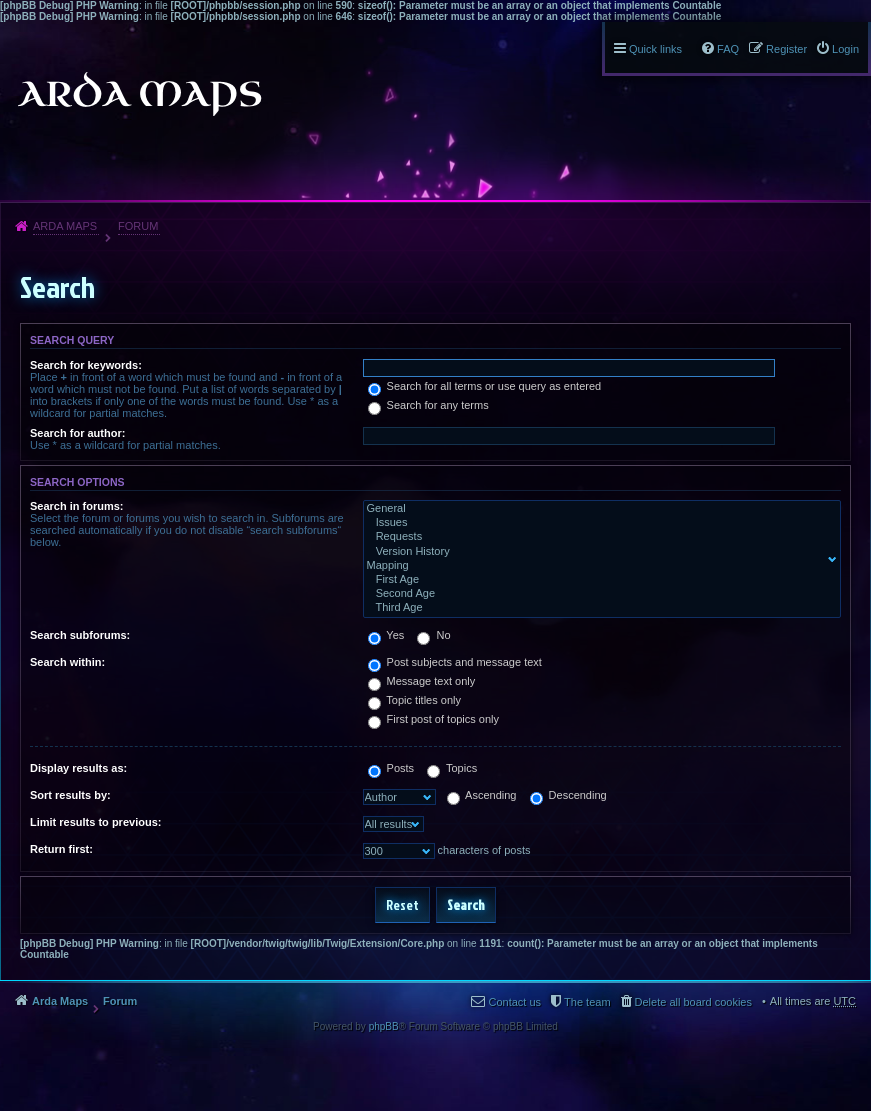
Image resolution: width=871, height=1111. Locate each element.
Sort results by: (70, 795)
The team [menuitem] (587, 1002)
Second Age (598, 594)
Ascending (482, 795)
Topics (452, 768)
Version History (598, 552)
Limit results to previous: (95, 822)
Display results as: (78, 768)
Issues (598, 523)
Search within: (67, 662)
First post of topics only (434, 719)
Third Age (598, 608)
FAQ (728, 49)
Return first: (61, 849)
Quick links (655, 49)
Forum (138, 226)
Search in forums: (77, 506)
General (598, 509)
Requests (598, 537)
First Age (598, 580)
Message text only (422, 681)
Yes (386, 635)
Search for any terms (428, 405)
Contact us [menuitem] (514, 1002)
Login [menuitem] (845, 49)
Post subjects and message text (455, 662)
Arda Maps (65, 226)
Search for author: (77, 433)
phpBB (384, 1026)
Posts (391, 768)
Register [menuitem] (786, 49)
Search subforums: (80, 635)
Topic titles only (414, 700)
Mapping (598, 566)
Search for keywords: (86, 365)
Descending (568, 795)
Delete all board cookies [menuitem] (693, 1002)
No (433, 635)
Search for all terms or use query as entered (485, 386)
